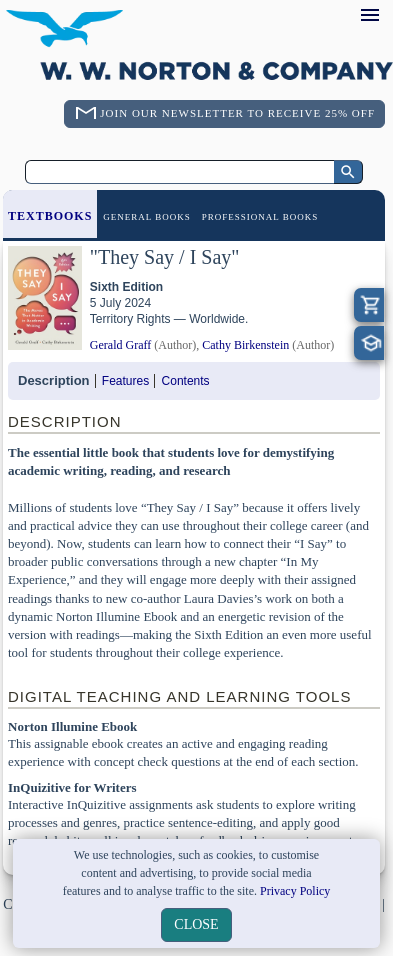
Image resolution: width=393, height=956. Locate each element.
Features (125, 381)
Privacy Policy (295, 891)
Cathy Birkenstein (245, 345)
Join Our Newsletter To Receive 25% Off (237, 113)
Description (54, 380)
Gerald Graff (120, 345)
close (196, 924)
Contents (186, 381)
